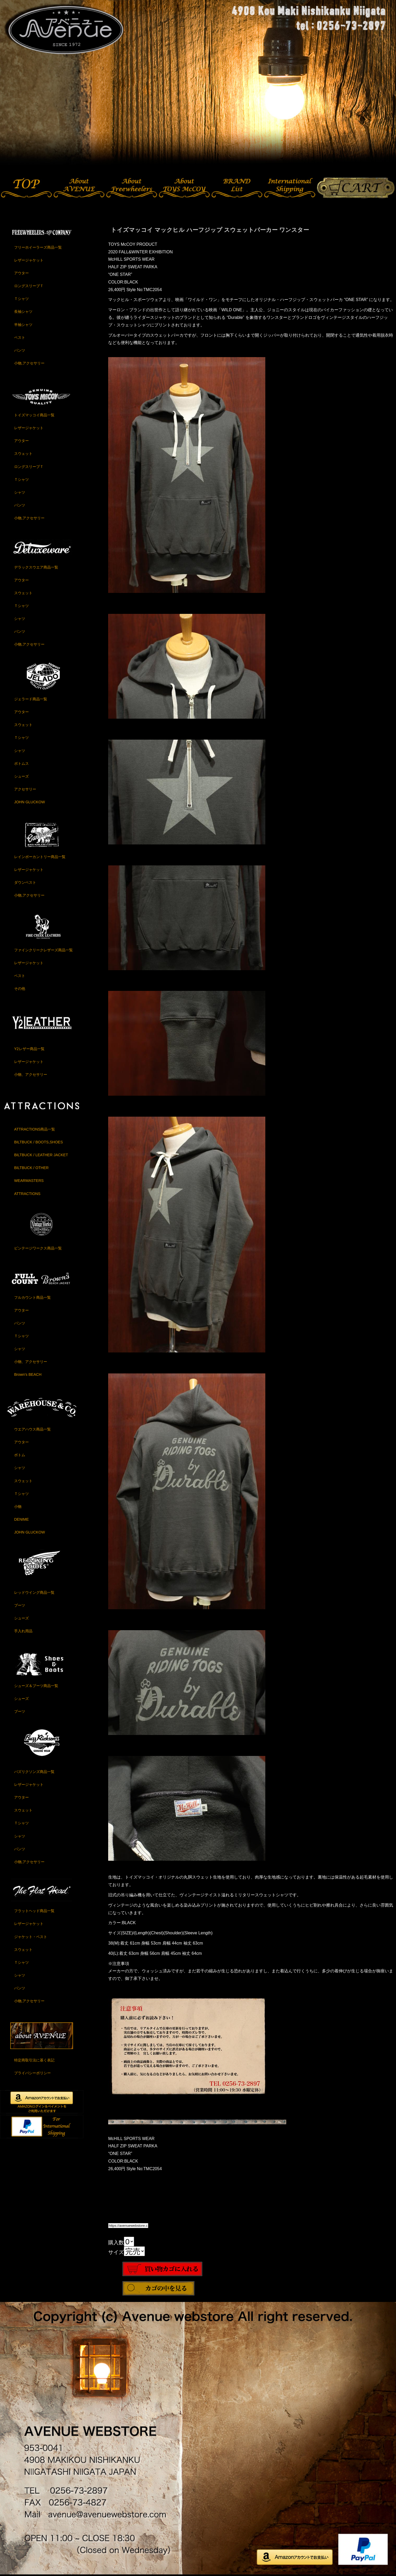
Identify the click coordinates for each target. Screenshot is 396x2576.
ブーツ (19, 1605)
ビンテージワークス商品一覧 (38, 1248)
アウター (21, 273)
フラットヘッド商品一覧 (34, 1911)
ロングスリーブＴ (28, 286)
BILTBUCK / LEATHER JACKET (41, 1155)
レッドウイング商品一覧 (34, 1592)
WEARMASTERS (29, 1180)
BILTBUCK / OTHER (31, 1168)
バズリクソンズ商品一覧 (34, 1772)
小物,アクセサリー (29, 363)
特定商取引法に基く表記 (34, 2060)
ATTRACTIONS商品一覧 (34, 1129)
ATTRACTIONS (27, 1194)
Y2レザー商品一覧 (29, 1049)
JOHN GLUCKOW (29, 802)
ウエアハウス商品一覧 (32, 1429)
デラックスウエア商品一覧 (36, 567)
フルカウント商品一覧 (32, 1297)
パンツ (19, 350)
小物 (17, 1506)
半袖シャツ (23, 325)
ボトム (19, 1455)
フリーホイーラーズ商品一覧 (38, 247)
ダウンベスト (25, 882)
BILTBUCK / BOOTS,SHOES (38, 1142)
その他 (19, 988)
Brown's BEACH (27, 1374)
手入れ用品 (23, 1631)
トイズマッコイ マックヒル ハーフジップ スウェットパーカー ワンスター (210, 230)
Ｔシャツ (21, 299)
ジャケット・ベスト (30, 1937)
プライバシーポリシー (32, 2073)
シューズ (21, 776)
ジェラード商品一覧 (30, 699)
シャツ (19, 492)
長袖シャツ (23, 311)
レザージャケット (28, 260)
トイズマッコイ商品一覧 (34, 415)
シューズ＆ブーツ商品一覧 (36, 1686)
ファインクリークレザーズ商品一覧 (43, 950)
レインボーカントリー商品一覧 (39, 857)
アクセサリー (25, 789)
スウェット (23, 453)
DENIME (21, 1519)
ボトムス (21, 763)
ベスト (19, 337)
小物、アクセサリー (30, 1074)
